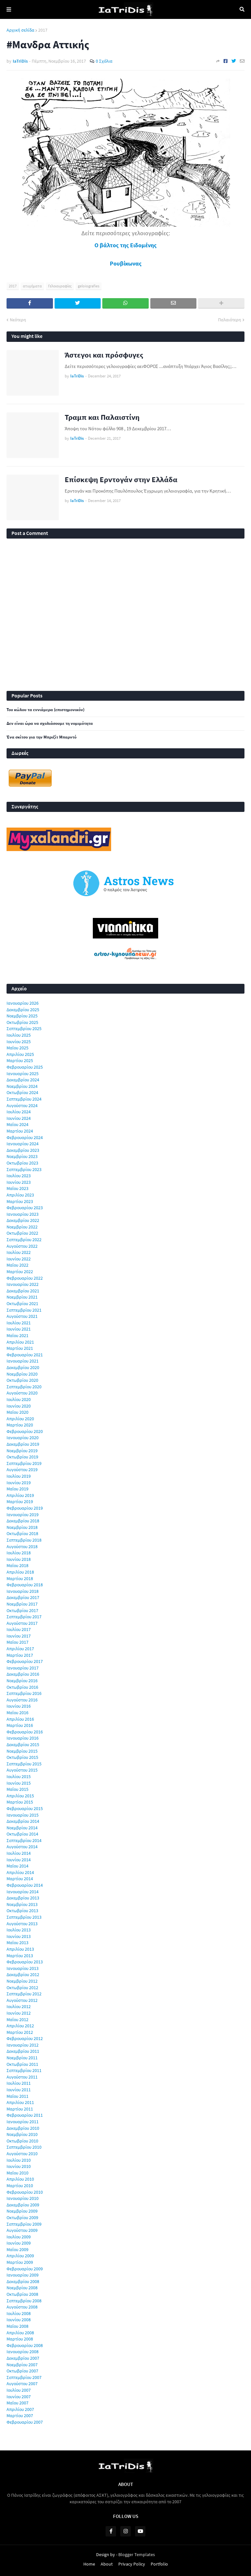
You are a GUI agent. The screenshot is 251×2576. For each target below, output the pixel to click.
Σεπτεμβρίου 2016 (24, 1693)
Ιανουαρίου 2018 (23, 1591)
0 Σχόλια (104, 61)
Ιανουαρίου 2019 (23, 1514)
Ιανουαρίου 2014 (23, 1892)
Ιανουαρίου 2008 (23, 2352)
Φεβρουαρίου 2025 (25, 1067)
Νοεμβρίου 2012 (22, 1981)
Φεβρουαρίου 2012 (25, 2038)
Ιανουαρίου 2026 (23, 1003)
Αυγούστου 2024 (22, 1105)
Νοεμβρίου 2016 (22, 1681)
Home (89, 2564)
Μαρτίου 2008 (20, 2339)
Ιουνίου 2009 (19, 2243)
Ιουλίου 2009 (19, 2237)
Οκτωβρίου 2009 (22, 2217)
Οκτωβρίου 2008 (22, 2294)
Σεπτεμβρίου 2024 (24, 1099)
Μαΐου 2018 (17, 1565)
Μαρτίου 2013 (20, 1956)
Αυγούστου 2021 (22, 1316)
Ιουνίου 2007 (19, 2397)
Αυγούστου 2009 (22, 2230)
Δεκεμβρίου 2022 (23, 1220)
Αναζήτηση (242, 9)
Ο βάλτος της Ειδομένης (125, 245)
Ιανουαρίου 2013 (23, 1968)
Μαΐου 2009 (17, 2249)
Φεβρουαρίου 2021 (25, 1355)
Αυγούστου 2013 (22, 1924)
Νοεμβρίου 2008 (22, 2288)
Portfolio (159, 2564)
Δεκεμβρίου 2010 (23, 2128)
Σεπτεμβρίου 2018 (24, 1540)
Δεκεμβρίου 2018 (23, 1521)
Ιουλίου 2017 (19, 1629)
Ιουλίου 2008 (19, 2313)
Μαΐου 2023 (17, 1188)
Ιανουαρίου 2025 (23, 1073)
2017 (42, 30)
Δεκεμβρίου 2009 (23, 2205)
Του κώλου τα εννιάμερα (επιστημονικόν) (45, 709)
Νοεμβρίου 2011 (22, 2058)
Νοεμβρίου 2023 (22, 1156)
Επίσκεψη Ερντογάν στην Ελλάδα (121, 479)
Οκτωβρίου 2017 (22, 1610)
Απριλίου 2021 (20, 1342)
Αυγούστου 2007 (22, 2383)
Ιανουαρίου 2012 (23, 2045)
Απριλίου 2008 (20, 2333)
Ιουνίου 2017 (19, 1636)
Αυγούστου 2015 (22, 1770)
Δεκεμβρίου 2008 (23, 2281)
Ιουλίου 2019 (19, 1476)
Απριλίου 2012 (20, 2026)
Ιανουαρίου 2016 (23, 1738)
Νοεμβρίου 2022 (22, 1227)
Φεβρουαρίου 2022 (25, 1278)
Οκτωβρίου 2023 (22, 1163)
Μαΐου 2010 (17, 2173)
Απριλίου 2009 (20, 2256)
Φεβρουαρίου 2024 (25, 1137)
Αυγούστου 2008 (22, 2307)
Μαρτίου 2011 (20, 2109)
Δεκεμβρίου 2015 (23, 1744)
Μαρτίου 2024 (20, 1131)
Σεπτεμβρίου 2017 (24, 1617)
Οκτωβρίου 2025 (22, 1022)
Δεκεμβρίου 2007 (23, 2358)
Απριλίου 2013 (20, 1949)
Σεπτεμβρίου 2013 (24, 1917)
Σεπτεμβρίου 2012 (24, 1994)
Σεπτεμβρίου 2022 (24, 1239)
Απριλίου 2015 (20, 1796)
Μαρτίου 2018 (20, 1578)
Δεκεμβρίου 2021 (23, 1291)
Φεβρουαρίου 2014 (25, 1885)
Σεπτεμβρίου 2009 (24, 2224)
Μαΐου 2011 (17, 2096)
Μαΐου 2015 (17, 1789)
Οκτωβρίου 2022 (22, 1233)
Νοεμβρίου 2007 (22, 2365)
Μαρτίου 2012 (20, 2032)
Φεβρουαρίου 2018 (25, 1585)
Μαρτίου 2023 (20, 1201)
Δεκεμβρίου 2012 (23, 1974)
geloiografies (88, 285)
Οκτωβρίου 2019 (22, 1457)
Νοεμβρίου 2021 (22, 1297)
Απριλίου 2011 (20, 2102)
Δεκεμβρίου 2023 (23, 1150)
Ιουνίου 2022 (19, 1259)
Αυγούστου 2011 (22, 2077)
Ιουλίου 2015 (19, 1776)
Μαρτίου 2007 (20, 2415)
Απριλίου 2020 (20, 1419)
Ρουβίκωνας (126, 263)
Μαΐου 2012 (17, 2019)
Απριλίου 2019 (20, 1495)
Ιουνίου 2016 (19, 1706)
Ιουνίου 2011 (19, 2090)
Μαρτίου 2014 (20, 1879)
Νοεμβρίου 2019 (22, 1451)
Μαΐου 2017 (17, 1642)
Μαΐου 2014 (17, 1866)
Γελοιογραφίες (60, 285)
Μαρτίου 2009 (20, 2262)
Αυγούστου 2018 (22, 1546)
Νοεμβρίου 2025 (22, 1016)
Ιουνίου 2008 (19, 2320)
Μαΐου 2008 (17, 2326)
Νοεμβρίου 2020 (22, 1374)
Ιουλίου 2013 (19, 1930)
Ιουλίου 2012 (19, 2006)
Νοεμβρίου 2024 (22, 1086)
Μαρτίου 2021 (20, 1348)
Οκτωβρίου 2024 (22, 1092)
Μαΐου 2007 (17, 2403)
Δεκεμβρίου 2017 (23, 1597)
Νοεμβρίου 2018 (22, 1527)
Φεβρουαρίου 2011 (25, 2115)
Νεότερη (18, 320)
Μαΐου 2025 (17, 1048)
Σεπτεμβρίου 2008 (24, 2301)
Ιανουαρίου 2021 (23, 1361)
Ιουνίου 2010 (19, 2166)
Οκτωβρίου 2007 (22, 2371)
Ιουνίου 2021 (19, 1329)
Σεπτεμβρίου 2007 (24, 2377)
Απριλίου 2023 (20, 1195)
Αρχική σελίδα (20, 30)
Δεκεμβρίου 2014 (23, 1821)
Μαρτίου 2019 (20, 1501)
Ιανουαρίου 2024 (23, 1144)
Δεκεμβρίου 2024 (23, 1080)
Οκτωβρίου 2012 (22, 1987)
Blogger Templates (136, 2554)
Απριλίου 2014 (20, 1872)
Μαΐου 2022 (17, 1265)
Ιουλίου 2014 (19, 1853)
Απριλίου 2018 (20, 1572)
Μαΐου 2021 (17, 1335)
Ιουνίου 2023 (19, 1182)
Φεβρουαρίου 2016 (25, 1732)
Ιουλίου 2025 (19, 1035)
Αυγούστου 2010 (22, 2154)
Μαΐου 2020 (17, 1412)
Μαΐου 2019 (17, 1489)
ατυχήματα (32, 285)
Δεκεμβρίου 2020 (23, 1367)
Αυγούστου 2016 (22, 1700)
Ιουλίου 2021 (19, 1323)
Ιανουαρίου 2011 (23, 2122)
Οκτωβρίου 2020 (22, 1380)
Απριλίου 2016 (20, 1719)
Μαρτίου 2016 (20, 1725)
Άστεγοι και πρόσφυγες (104, 354)
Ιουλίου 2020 (19, 1399)
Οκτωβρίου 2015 (22, 1757)
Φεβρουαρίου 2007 (25, 2422)
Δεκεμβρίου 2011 (23, 2051)
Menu (9, 9)
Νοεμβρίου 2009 (22, 2211)
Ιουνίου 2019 (19, 1483)
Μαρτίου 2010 (20, 2185)
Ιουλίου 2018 (19, 1553)
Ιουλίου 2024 (19, 1112)
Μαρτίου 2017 (20, 1655)
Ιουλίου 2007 (19, 2390)
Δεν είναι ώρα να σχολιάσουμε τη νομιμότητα (50, 723)
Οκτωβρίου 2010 (22, 2141)
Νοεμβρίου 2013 (22, 1904)
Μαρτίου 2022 (20, 1271)
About (107, 2564)
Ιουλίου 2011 (19, 2083)
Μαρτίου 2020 (20, 1425)
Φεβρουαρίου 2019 (25, 1508)
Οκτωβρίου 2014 (22, 1834)
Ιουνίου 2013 (19, 1936)
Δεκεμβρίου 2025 (23, 1010)
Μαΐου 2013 (17, 1942)
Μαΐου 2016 (17, 1712)
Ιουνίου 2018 (19, 1559)
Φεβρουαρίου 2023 (25, 1208)
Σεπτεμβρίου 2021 (24, 1310)
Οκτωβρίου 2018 (22, 1533)
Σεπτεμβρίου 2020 (24, 1387)
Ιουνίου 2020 (19, 1406)
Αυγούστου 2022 (22, 1246)
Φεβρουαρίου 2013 (25, 1962)
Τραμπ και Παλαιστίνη (102, 417)
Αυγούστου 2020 (22, 1393)
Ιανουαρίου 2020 (23, 1437)
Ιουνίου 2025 (19, 1041)
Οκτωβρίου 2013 (22, 1910)
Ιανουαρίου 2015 (23, 1815)
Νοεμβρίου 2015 (22, 1751)
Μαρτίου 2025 (20, 1060)
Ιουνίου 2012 (19, 2013)
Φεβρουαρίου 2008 (25, 2345)
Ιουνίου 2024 (19, 1118)
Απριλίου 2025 (20, 1054)
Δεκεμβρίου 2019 (23, 1444)
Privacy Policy (131, 2564)
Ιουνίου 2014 (19, 1860)
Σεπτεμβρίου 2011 (24, 2070)
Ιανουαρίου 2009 (23, 2275)
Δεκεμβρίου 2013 (23, 1898)
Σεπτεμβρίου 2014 (24, 1840)
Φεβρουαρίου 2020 (25, 1431)
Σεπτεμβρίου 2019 (24, 1463)
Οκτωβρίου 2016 (22, 1687)
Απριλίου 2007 (20, 2409)
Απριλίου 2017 (20, 1649)
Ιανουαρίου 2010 (23, 2198)
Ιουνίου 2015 (19, 1783)
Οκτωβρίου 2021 (22, 1303)
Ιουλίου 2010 (19, 2160)
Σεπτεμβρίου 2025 (24, 1028)
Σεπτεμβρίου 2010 (24, 2147)
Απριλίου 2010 (20, 2179)
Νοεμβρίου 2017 (22, 1604)
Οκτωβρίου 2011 (22, 2064)
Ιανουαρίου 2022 (23, 1284)
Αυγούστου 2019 (22, 1469)
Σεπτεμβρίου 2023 (24, 1169)
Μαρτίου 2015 (20, 1802)
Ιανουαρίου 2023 (23, 1214)
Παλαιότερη (229, 320)
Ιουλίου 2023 (19, 1176)
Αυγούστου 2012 (22, 2000)
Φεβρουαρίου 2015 (25, 1808)
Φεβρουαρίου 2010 (25, 2192)
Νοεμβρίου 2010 (22, 2134)
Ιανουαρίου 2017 (23, 1668)
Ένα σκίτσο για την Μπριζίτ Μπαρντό (41, 737)
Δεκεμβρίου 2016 (23, 1674)
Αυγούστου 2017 (22, 1623)
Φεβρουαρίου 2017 (25, 1661)
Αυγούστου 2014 (22, 1847)
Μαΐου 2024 (17, 1124)
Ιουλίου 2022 (19, 1252)
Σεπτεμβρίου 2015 (24, 1764)
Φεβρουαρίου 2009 (25, 2269)
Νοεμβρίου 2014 (22, 1828)
